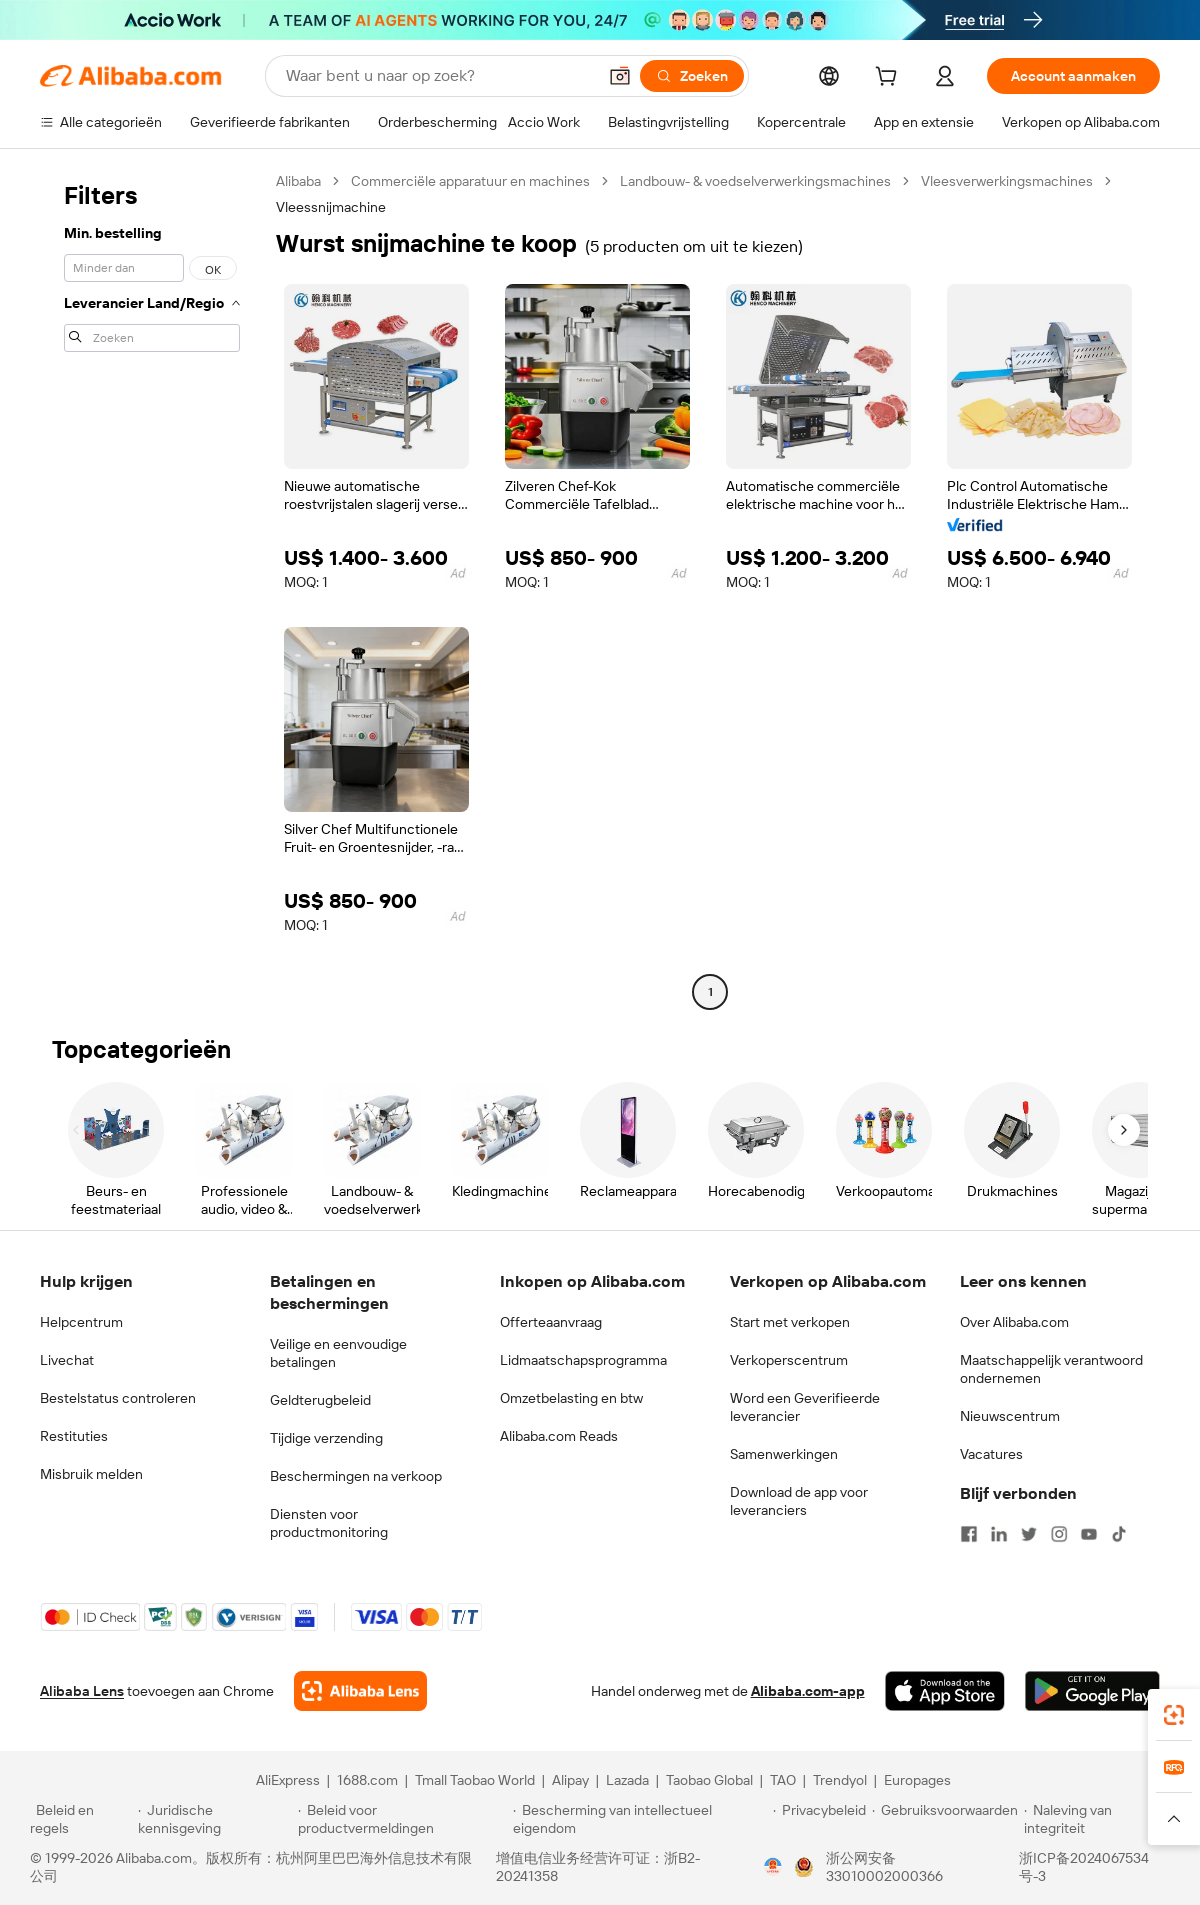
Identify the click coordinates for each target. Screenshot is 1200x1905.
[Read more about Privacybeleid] (819, 1819)
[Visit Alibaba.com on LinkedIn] (999, 1534)
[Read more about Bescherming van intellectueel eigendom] (640, 1819)
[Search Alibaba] (439, 76)
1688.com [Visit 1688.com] (367, 1780)
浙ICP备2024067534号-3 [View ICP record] (1084, 1867)
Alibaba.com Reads (559, 1436)
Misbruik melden (91, 1474)
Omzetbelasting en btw (571, 1398)
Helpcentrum (81, 1322)
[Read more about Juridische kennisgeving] (215, 1819)
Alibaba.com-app (808, 1691)
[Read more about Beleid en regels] (81, 1819)
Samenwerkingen (784, 1454)
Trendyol (840, 1780)
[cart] (890, 79)
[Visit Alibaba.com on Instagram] (1059, 1534)
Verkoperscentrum (789, 1360)
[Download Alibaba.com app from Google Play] (1092, 1691)
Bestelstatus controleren (118, 1398)
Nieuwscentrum (1010, 1416)
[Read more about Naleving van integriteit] (1097, 1819)
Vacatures (991, 1454)
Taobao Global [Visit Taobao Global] (709, 1780)
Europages (917, 1780)
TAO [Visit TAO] (783, 1780)
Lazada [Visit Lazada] (627, 1780)
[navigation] (152, 589)
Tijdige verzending (326, 1438)
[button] (620, 76)
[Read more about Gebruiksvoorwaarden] (945, 1819)
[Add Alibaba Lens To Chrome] (360, 1691)
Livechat (67, 1360)
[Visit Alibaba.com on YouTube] (1089, 1534)
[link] (1174, 1715)
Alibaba (298, 181)
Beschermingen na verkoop (356, 1476)
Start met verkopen (790, 1322)
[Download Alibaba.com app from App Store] (945, 1691)
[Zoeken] (692, 76)
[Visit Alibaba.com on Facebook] (969, 1534)
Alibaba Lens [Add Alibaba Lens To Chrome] (82, 1691)
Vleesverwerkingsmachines (1007, 181)
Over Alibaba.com (1014, 1322)
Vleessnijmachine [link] (331, 207)
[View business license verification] (773, 1867)
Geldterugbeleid (320, 1400)
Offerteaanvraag (551, 1322)
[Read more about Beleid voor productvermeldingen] (402, 1819)
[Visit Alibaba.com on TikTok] (1119, 1534)
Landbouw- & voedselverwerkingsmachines (755, 181)
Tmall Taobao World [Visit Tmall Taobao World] (475, 1780)
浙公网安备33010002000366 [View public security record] (884, 1867)
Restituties (74, 1436)
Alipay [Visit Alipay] (570, 1780)
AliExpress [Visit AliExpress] (288, 1780)
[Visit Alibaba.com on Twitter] (1029, 1534)
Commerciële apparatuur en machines (470, 181)
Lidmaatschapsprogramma (583, 1360)
